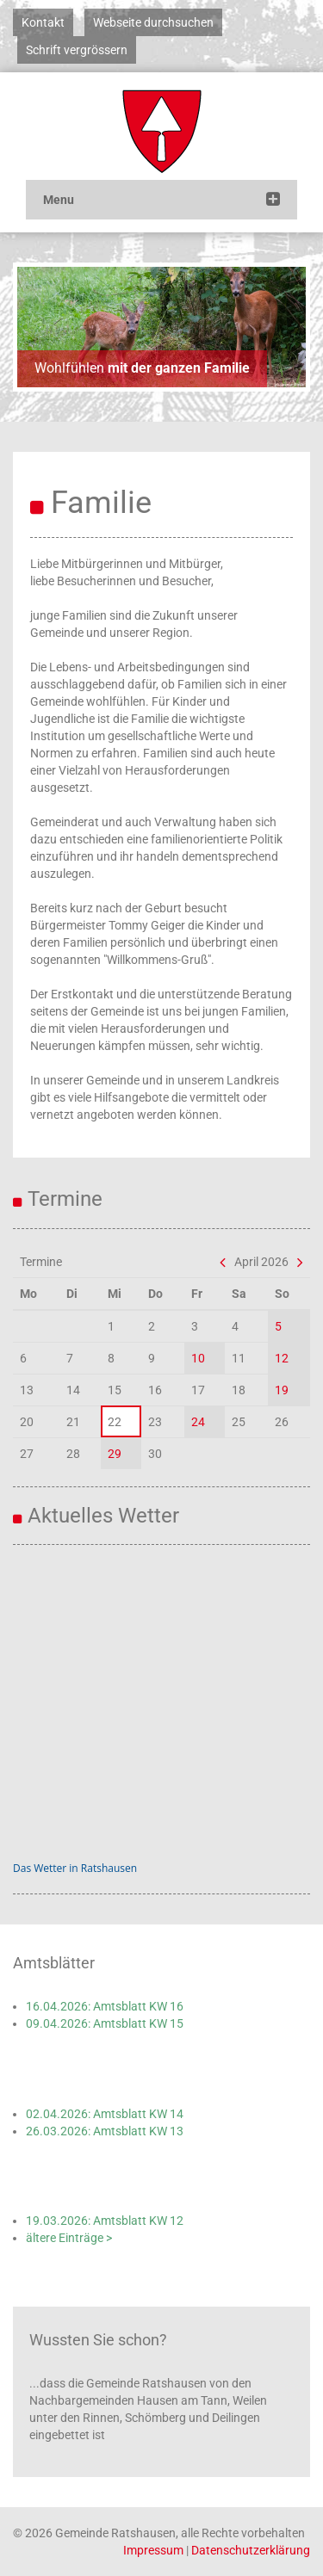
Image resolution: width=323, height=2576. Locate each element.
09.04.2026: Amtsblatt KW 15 (104, 2023)
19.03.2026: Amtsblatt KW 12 (104, 2220)
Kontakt (43, 22)
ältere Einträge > (69, 2238)
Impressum (153, 2550)
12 (282, 1358)
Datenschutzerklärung (250, 2550)
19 (282, 1390)
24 (198, 1422)
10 (198, 1358)
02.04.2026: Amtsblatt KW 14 (104, 2114)
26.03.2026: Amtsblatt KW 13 (104, 2131)
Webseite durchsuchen (153, 22)
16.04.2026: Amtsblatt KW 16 (104, 2006)
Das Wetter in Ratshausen (75, 1868)
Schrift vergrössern (76, 50)
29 (114, 1454)
